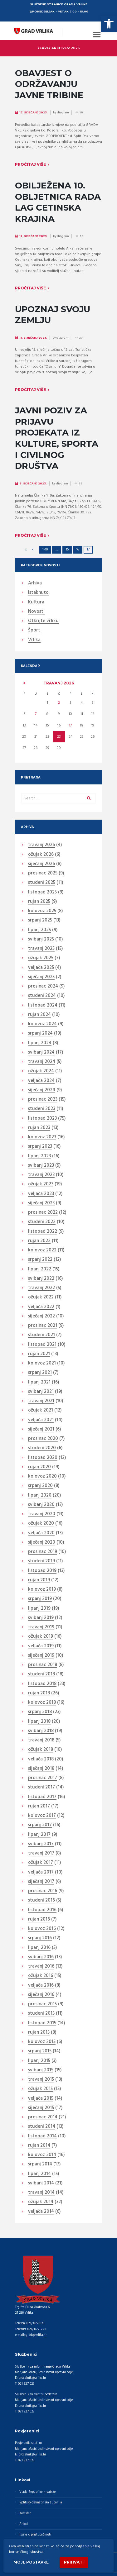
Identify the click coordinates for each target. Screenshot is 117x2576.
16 (77, 549)
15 (67, 549)
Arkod (23, 2524)
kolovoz (42, 911)
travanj (58, 683)
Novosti (36, 611)
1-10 (45, 549)
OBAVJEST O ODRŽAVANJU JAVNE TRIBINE (49, 84)
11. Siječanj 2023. (33, 337)
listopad (42, 892)
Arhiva (35, 583)
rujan (39, 901)
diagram (63, 112)
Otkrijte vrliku (43, 621)
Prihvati (74, 2562)
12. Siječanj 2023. (33, 236)
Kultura (36, 602)
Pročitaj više (30, 164)
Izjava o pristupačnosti (35, 2534)
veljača (41, 967)
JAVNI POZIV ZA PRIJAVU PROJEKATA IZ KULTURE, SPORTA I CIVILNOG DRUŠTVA (56, 438)
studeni (41, 882)
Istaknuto (38, 592)
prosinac (42, 873)
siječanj (41, 864)
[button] (109, 24)
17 (70, 725)
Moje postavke (31, 2562)
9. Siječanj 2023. (33, 483)
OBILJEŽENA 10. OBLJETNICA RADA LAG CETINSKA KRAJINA (58, 202)
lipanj (39, 930)
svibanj (41, 939)
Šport (34, 630)
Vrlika (34, 640)
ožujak (41, 854)
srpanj (40, 920)
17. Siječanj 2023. (33, 112)
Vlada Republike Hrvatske (37, 2492)
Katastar (25, 2513)
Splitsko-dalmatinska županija (40, 2502)
